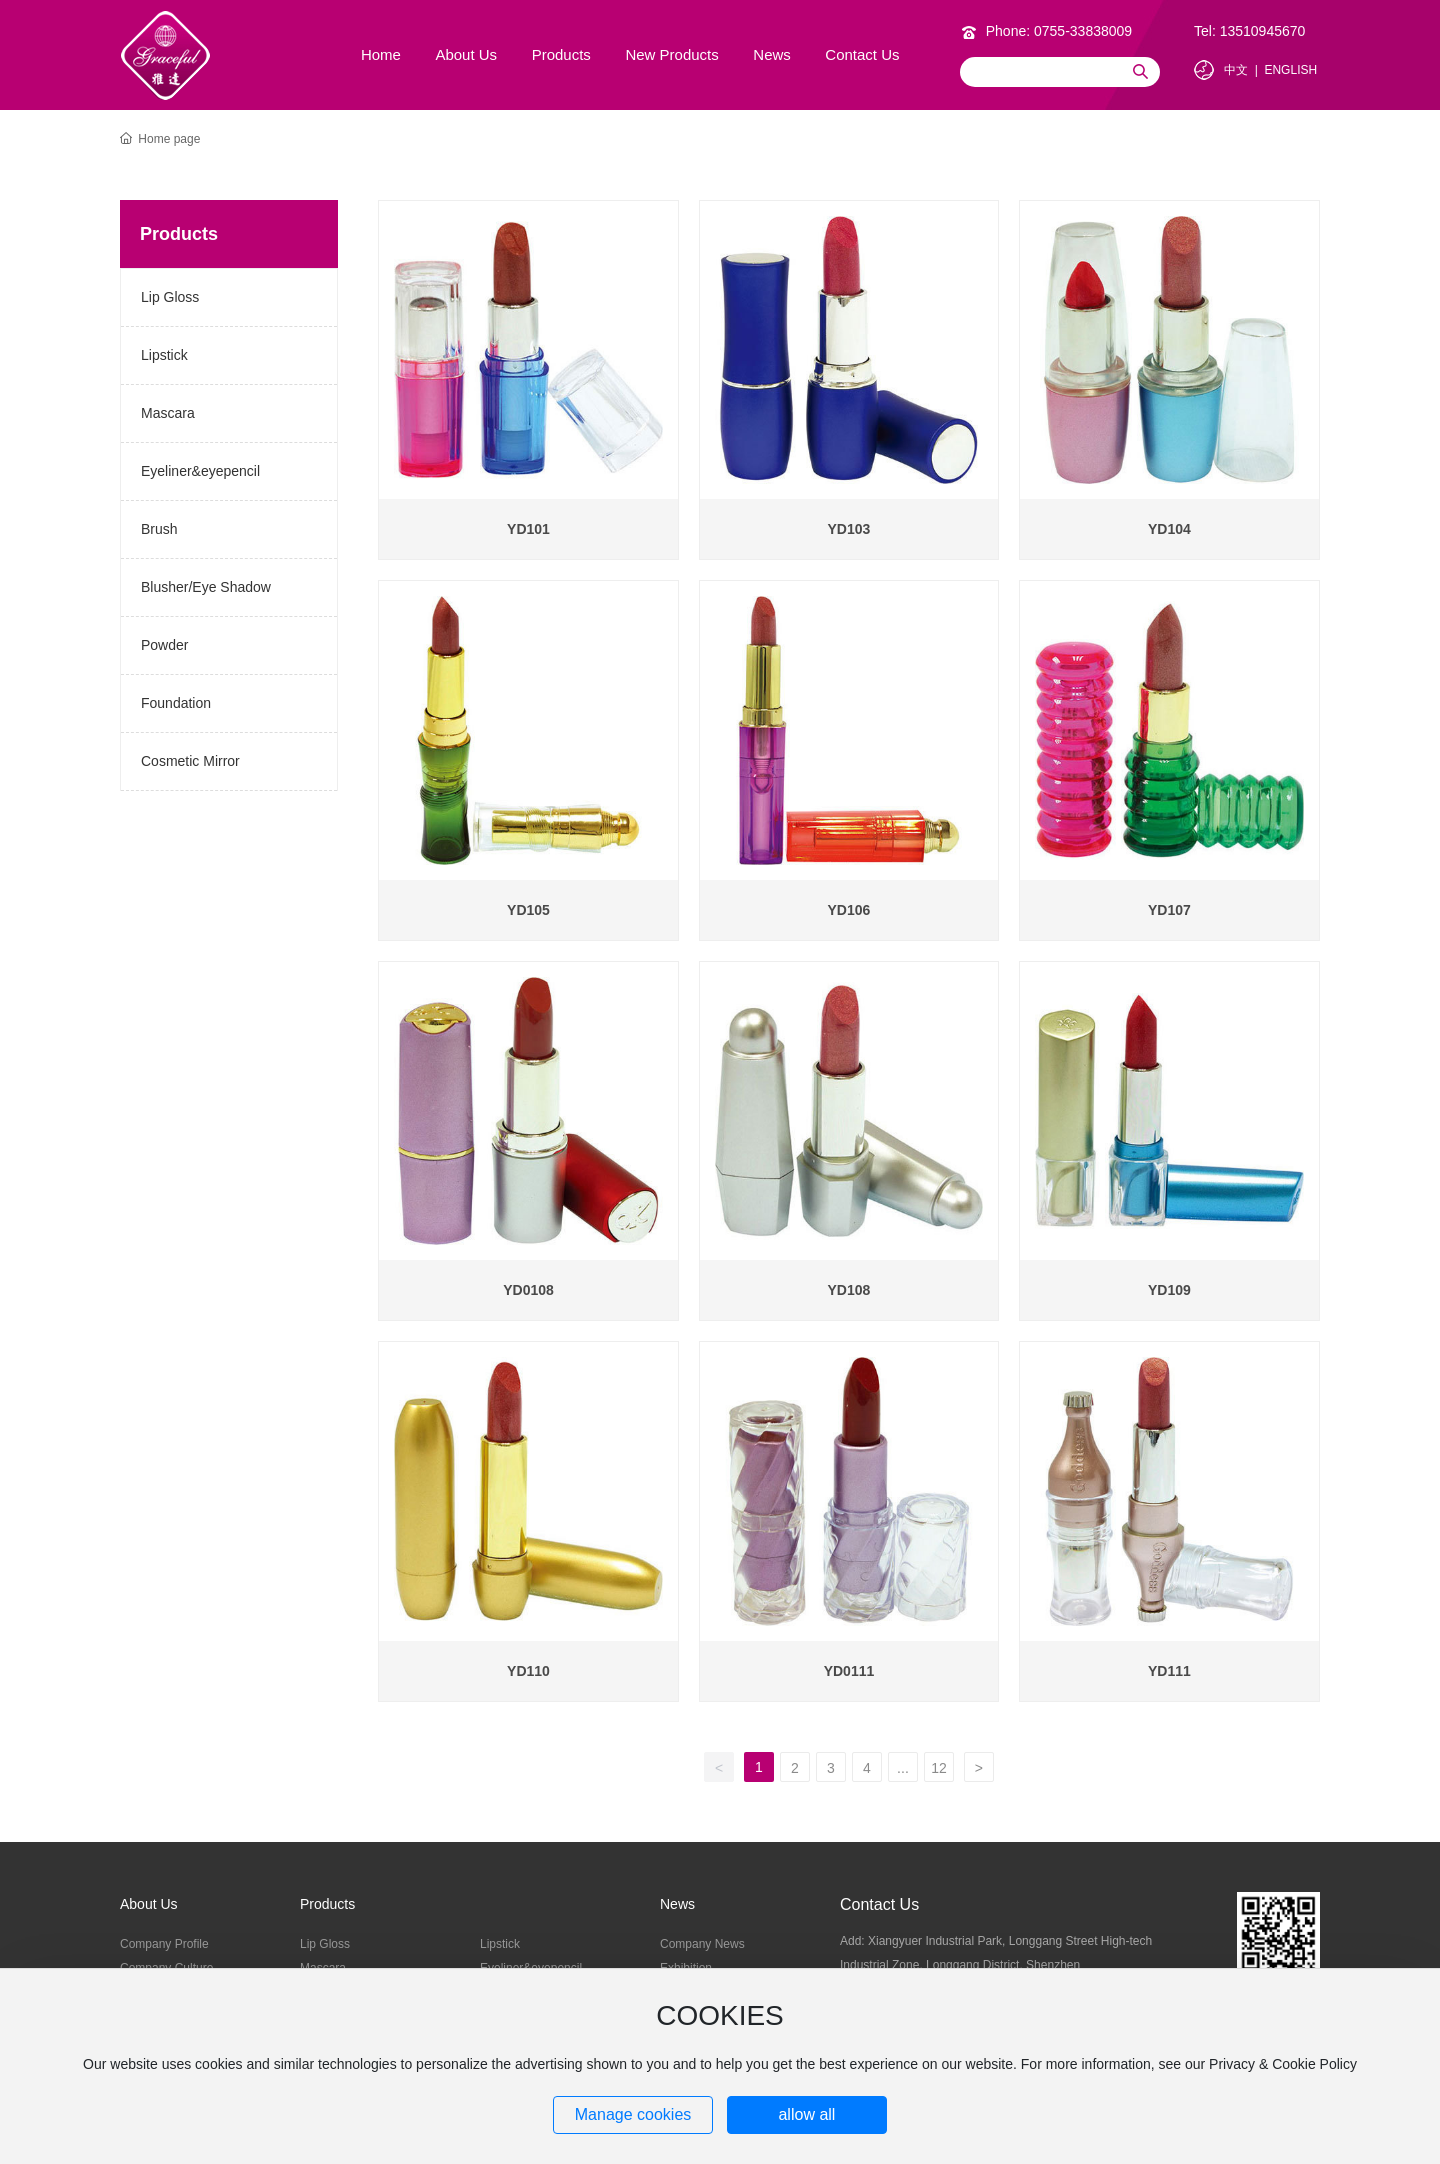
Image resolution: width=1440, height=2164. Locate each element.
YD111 (1169, 1671)
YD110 (528, 1671)
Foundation (176, 703)
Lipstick (164, 355)
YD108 (849, 1290)
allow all (806, 2114)
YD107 (1169, 910)
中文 (1236, 70)
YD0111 (849, 1671)
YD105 (528, 910)
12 (939, 1768)
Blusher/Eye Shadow (206, 587)
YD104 (1169, 529)
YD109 (1169, 1290)
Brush (159, 529)
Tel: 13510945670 (1249, 31)
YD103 (849, 529)
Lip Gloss (170, 297)
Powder (164, 645)
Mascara (168, 413)
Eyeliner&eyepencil (200, 471)
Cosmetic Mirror (190, 761)
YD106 (849, 910)
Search (1140, 72)
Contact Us (879, 1904)
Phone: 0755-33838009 (1059, 31)
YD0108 (528, 1290)
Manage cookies (633, 2114)
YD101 (528, 529)
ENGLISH (1290, 70)
